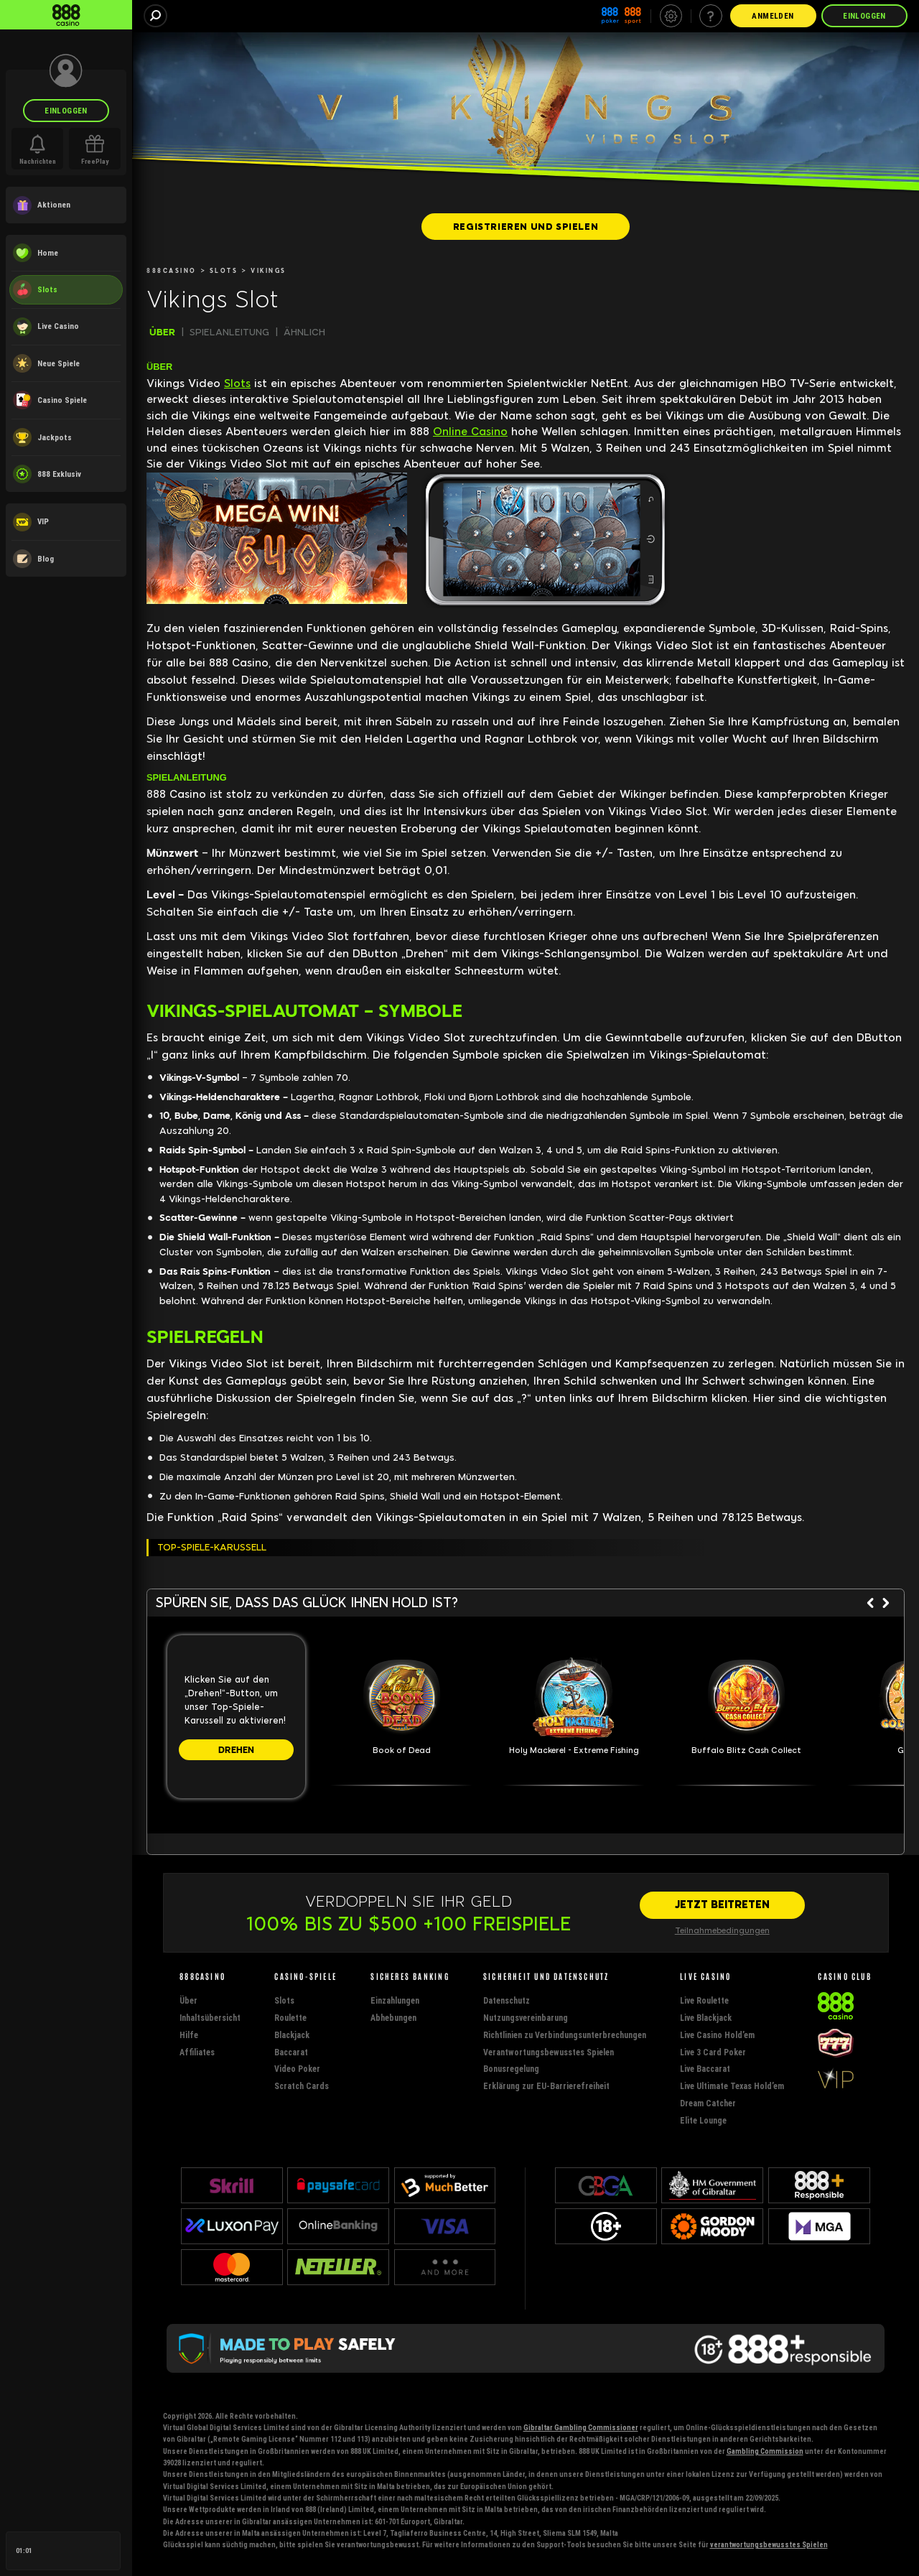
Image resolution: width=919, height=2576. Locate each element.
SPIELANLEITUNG (229, 332)
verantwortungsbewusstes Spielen (769, 2544)
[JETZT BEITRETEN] (722, 1905)
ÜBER (162, 332)
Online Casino (470, 431)
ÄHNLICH (304, 332)
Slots (237, 383)
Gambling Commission (765, 2451)
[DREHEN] (236, 1749)
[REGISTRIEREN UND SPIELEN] (525, 226)
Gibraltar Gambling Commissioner (580, 2427)
